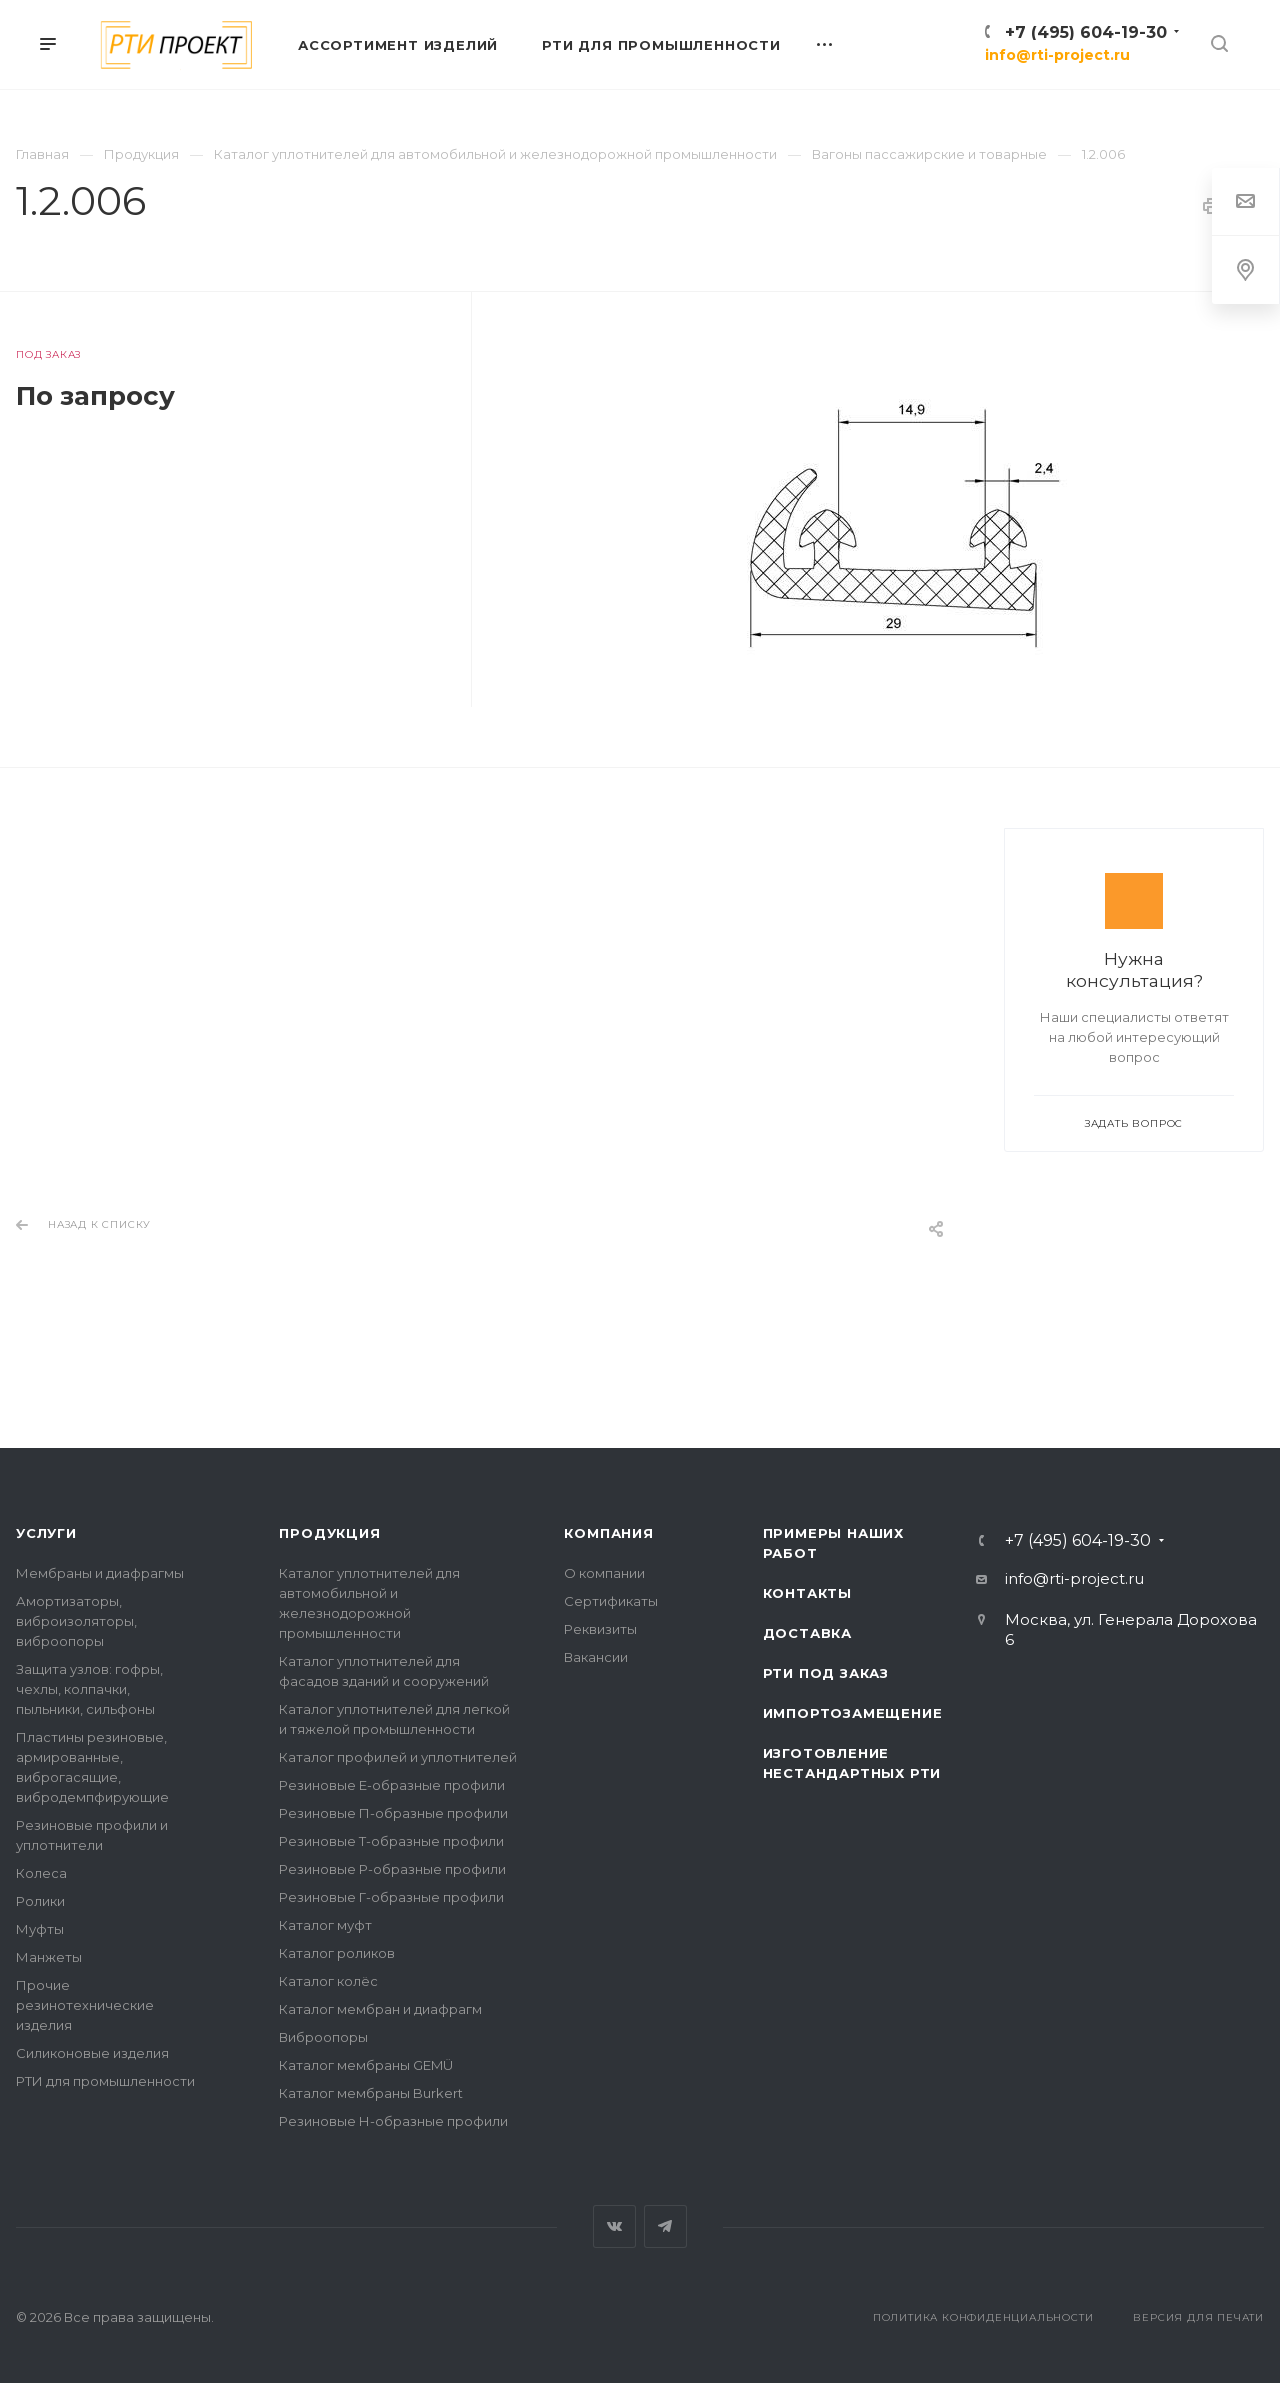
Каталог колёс (328, 1981)
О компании (604, 1573)
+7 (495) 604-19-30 (1086, 32)
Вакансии (596, 1657)
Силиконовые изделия (92, 2053)
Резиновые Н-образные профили (393, 2121)
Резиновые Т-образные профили (391, 1841)
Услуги (46, 1533)
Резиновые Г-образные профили (391, 1897)
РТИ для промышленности (105, 2081)
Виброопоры (323, 2037)
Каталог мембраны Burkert (371, 2093)
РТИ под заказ (826, 1673)
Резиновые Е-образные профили (392, 1785)
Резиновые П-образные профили (393, 1813)
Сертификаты (611, 1601)
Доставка (807, 1633)
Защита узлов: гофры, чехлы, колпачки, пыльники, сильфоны (89, 1689)
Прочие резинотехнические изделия (85, 2005)
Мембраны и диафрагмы (100, 1573)
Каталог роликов (337, 1953)
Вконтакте (614, 2226)
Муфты (40, 1929)
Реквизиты (600, 1629)
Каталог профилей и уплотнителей (398, 1757)
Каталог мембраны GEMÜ (366, 2065)
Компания (608, 1533)
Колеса (41, 1873)
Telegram (665, 2226)
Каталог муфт (325, 1925)
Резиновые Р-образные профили (392, 1869)
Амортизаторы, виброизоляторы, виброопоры (76, 1621)
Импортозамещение (853, 1713)
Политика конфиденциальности (983, 2317)
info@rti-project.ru (1057, 55)
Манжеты (49, 1957)
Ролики (40, 1901)
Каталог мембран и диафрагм (380, 2009)
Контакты (807, 1593)
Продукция (329, 1533)
